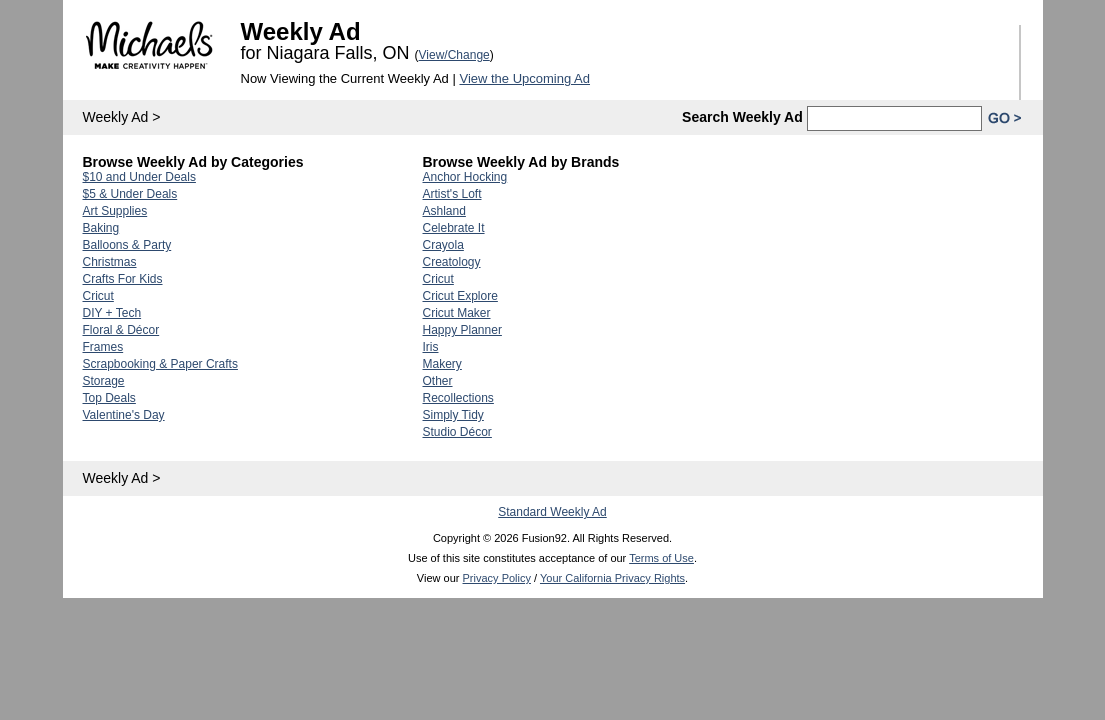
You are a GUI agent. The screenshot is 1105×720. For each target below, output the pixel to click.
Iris (431, 347)
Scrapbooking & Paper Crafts (160, 364)
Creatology (452, 262)
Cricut (98, 296)
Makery (442, 364)
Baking (101, 228)
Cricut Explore (460, 296)
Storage (104, 381)
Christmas (110, 262)
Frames (103, 347)
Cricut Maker (457, 313)
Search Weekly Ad (742, 117)
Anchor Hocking (465, 177)
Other (438, 381)
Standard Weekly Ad (552, 512)
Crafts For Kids (123, 279)
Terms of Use (661, 558)
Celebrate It (454, 228)
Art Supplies (115, 211)
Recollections (458, 398)
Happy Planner (462, 330)
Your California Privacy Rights (612, 578)
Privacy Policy (497, 578)
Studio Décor (457, 432)
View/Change (454, 55)
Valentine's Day (124, 415)
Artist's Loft (452, 194)
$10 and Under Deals (139, 177)
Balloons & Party (127, 245)
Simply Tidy (453, 415)
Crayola (443, 245)
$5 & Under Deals (130, 194)
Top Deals (109, 398)
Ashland (444, 211)
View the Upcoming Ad (524, 78)
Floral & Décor (121, 330)
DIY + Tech (112, 313)
